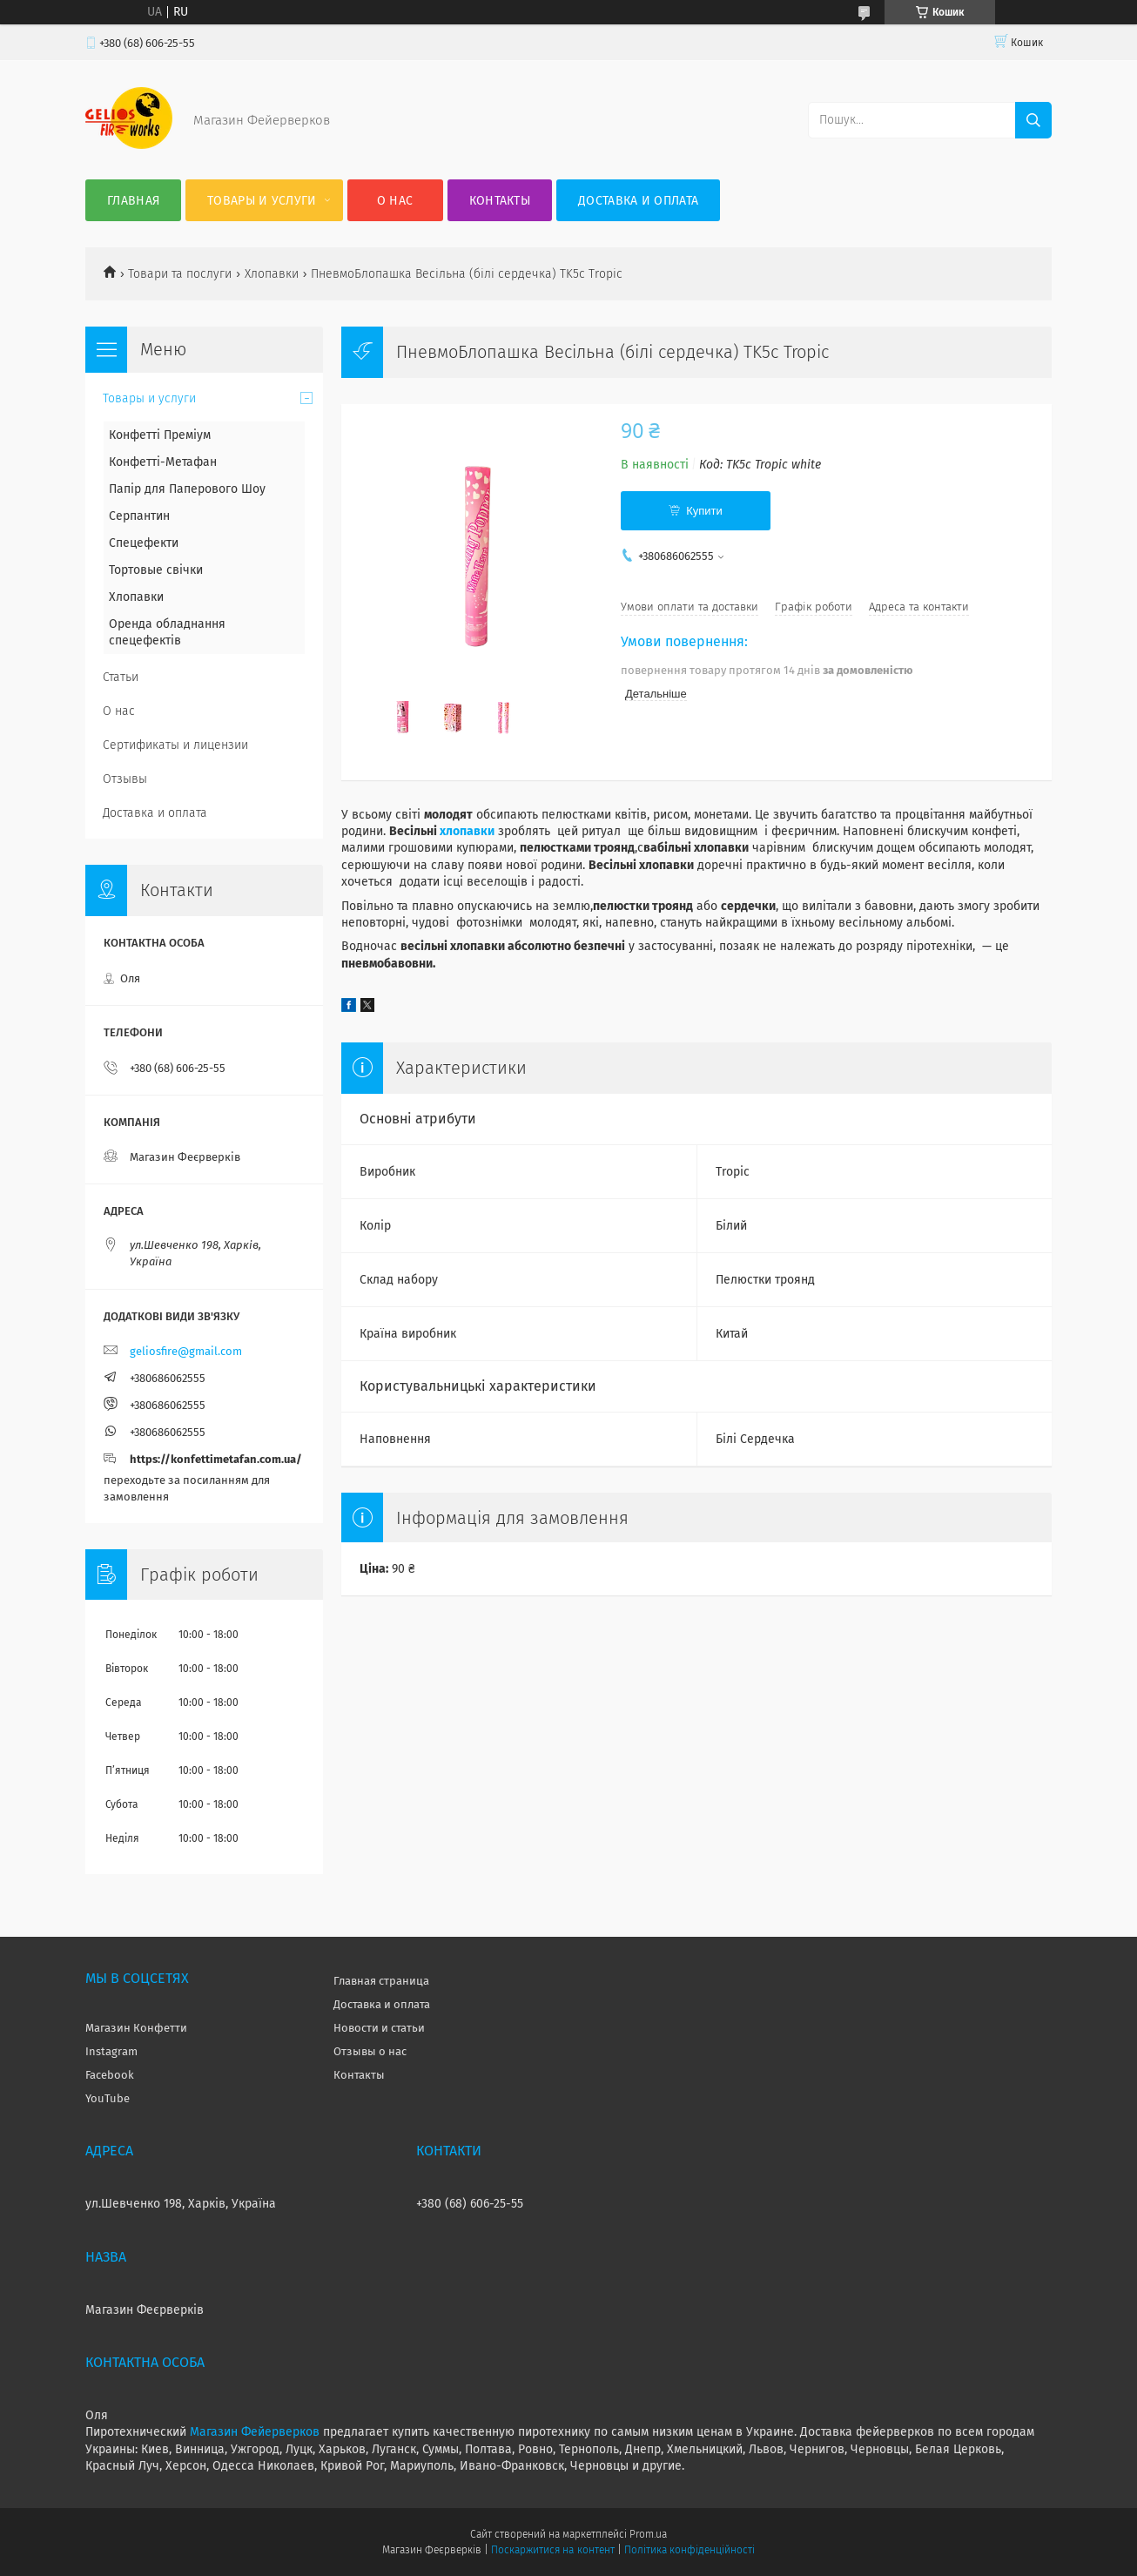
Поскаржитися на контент (552, 2550)
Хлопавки (272, 273)
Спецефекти (143, 543)
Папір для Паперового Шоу (187, 489)
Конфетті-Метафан (163, 462)
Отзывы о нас (370, 2051)
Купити (704, 510)
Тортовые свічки (156, 570)
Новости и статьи (379, 2027)
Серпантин (139, 516)
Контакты (499, 200)
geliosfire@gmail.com (186, 1351)
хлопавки (467, 831)
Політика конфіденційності (689, 2550)
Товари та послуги (180, 273)
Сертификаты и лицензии (175, 745)
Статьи (120, 677)
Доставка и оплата (638, 200)
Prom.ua (648, 2534)
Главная (133, 200)
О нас (395, 200)
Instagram (111, 2051)
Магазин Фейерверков (255, 2431)
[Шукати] (1033, 120)
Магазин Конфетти (136, 2027)
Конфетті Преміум (160, 435)
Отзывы (125, 779)
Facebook (109, 2074)
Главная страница (381, 1980)
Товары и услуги (262, 200)
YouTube (107, 2098)
